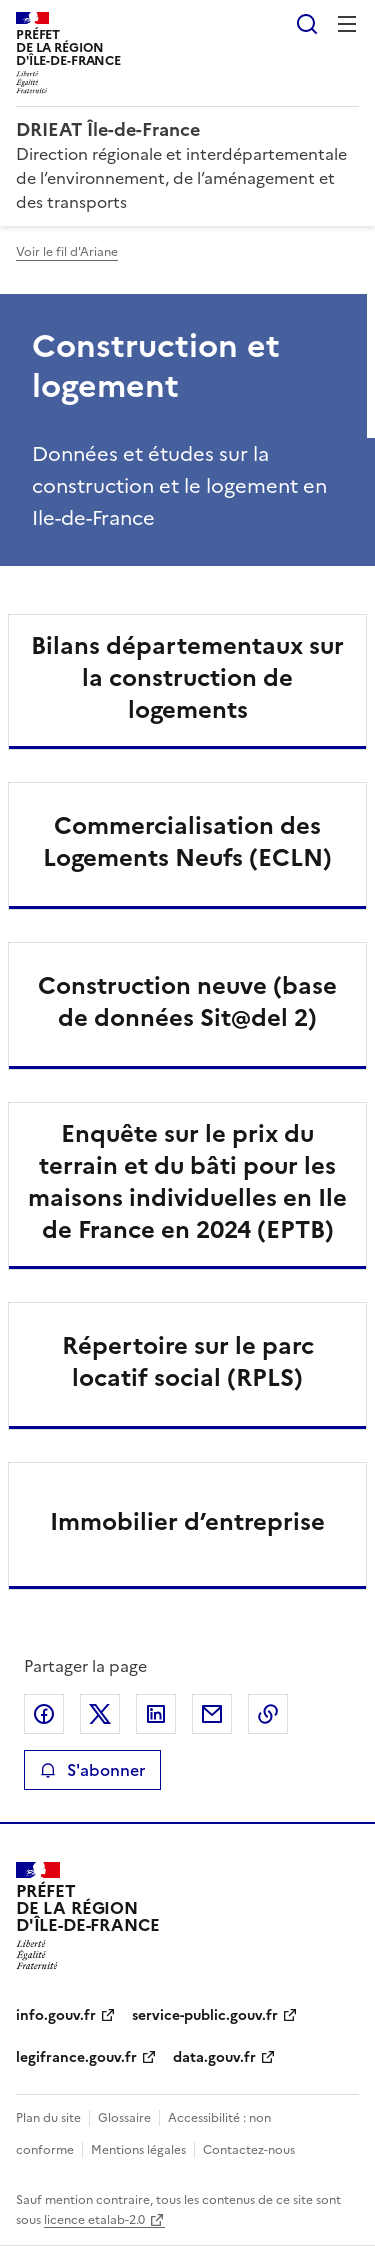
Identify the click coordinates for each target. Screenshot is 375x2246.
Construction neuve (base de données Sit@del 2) (187, 1002)
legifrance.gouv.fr (76, 2057)
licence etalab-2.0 (94, 2220)
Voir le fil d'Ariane (67, 252)
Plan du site (48, 2118)
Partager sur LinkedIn (156, 1714)
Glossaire (124, 2118)
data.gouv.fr (214, 2057)
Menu (347, 24)
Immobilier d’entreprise (187, 1522)
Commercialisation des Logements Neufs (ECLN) (187, 842)
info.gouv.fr (56, 2015)
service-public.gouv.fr (205, 2015)
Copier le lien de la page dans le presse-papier (268, 1714)
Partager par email (212, 1714)
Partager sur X (100, 1714)
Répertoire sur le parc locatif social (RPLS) (188, 1362)
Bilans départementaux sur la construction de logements (187, 678)
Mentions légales (138, 2150)
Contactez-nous (249, 2150)
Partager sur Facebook (44, 1714)
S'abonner (92, 1770)
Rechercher (307, 24)
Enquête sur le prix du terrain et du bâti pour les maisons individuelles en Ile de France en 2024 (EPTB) (187, 1182)
